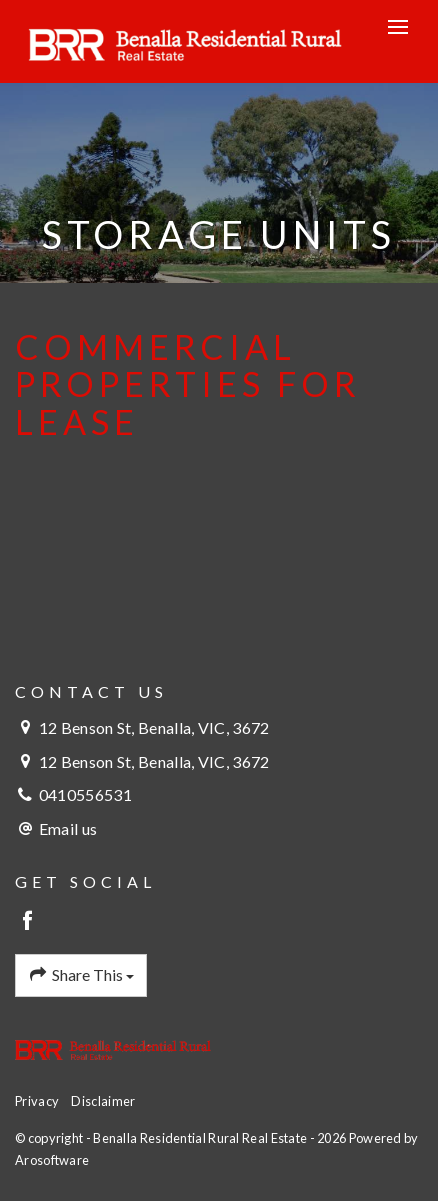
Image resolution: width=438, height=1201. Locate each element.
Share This (81, 975)
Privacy (37, 1101)
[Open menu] (398, 27)
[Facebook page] (28, 921)
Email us (68, 828)
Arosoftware (52, 1160)
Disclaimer (103, 1101)
